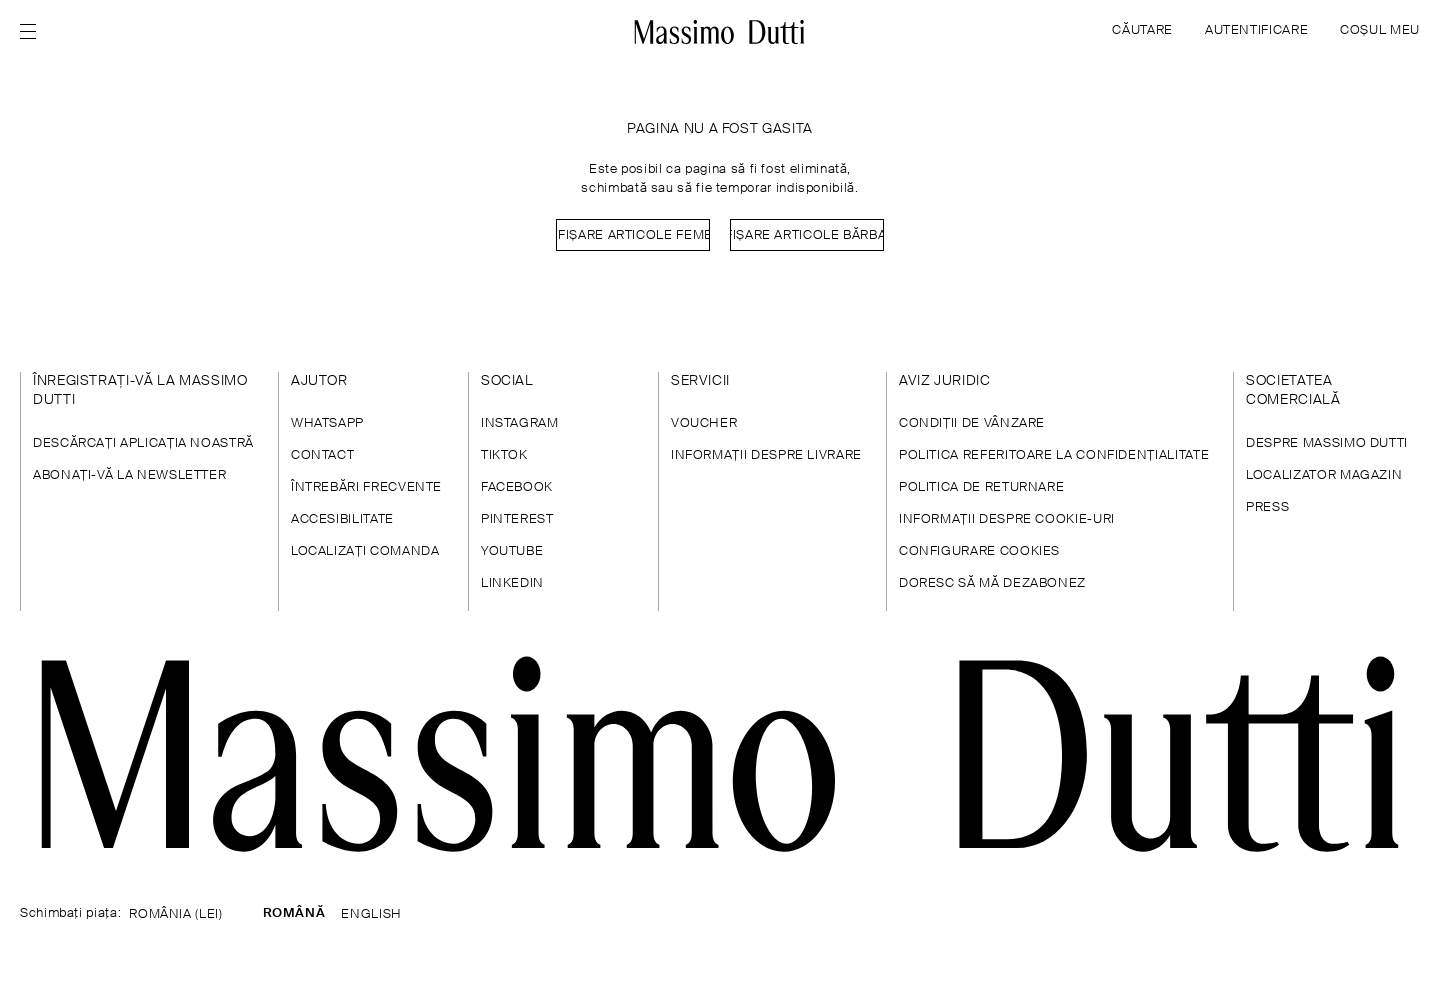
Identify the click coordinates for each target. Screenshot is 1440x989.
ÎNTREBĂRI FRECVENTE (366, 487)
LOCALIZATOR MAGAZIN (1324, 475)
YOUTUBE (512, 551)
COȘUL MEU (1380, 30)
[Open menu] (34, 32)
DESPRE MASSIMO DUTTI (1327, 443)
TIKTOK (504, 455)
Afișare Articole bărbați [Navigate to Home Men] (807, 235)
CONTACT (322, 455)
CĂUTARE (1142, 30)
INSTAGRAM (520, 423)
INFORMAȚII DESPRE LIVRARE (766, 455)
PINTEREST (517, 519)
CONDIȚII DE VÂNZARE (972, 423)
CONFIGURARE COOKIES (979, 551)
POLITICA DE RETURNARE (981, 487)
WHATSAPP (327, 423)
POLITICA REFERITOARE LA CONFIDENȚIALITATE (1054, 455)
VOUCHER (704, 423)
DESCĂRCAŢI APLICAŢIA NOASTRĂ (143, 443)
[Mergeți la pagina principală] (719, 32)
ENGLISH (371, 914)
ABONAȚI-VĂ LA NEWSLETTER (129, 475)
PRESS (1267, 507)
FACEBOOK (517, 487)
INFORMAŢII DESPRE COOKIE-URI (1007, 519)
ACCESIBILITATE (342, 519)
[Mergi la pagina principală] (720, 754)
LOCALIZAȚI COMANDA (365, 551)
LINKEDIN (512, 583)
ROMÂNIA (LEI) (175, 914)
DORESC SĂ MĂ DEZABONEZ (992, 583)
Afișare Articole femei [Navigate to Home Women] (633, 235)
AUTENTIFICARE (1256, 30)
